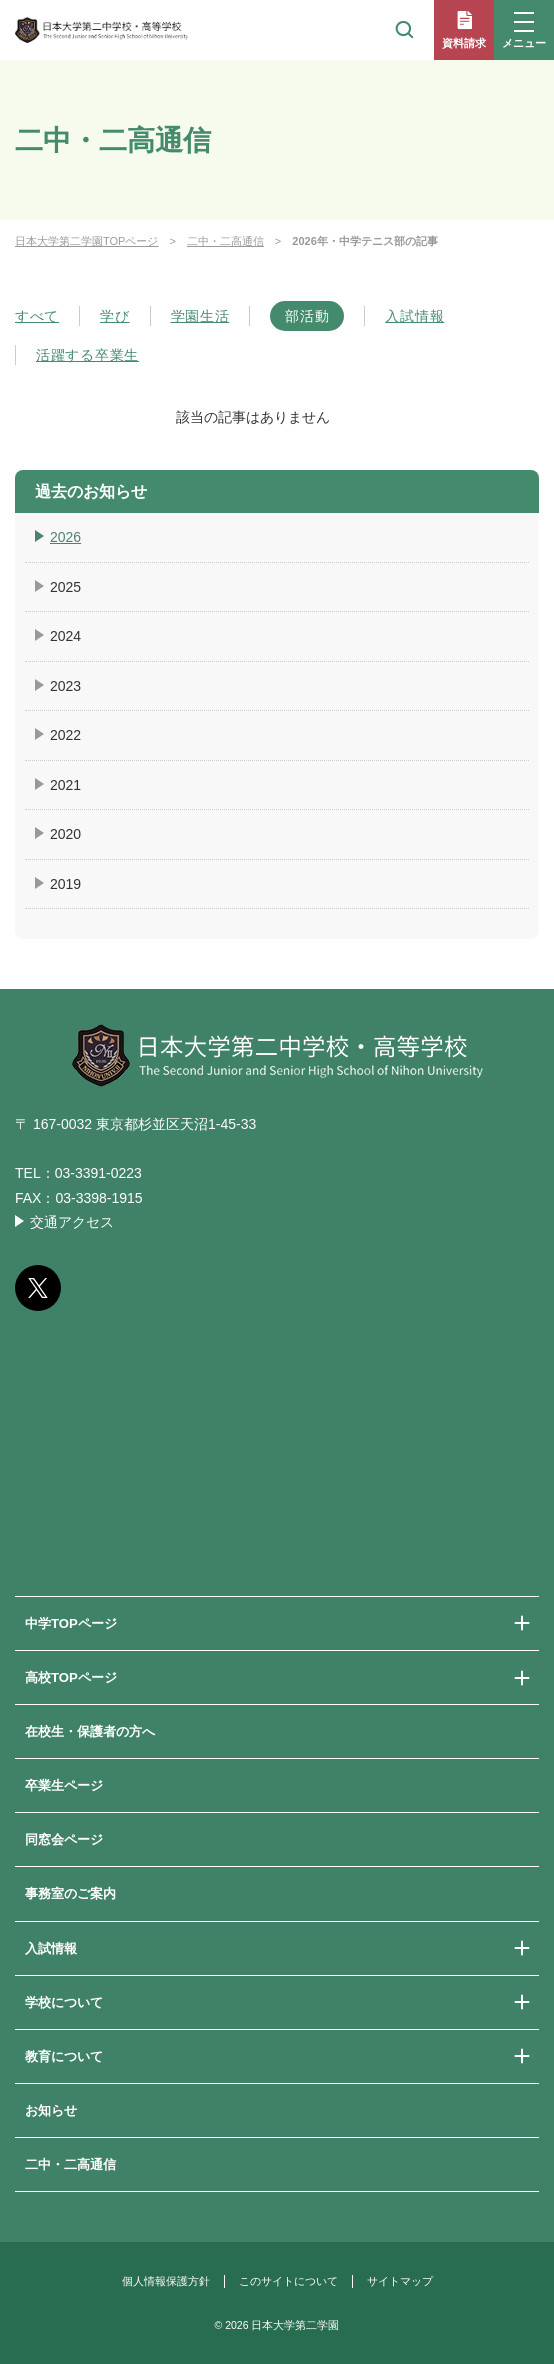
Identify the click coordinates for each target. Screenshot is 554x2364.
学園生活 (200, 316)
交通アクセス (72, 1222)
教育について (64, 2056)
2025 (65, 587)
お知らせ (51, 2110)
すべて (37, 316)
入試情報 (414, 316)
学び (114, 316)
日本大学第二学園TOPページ (86, 241)
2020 (65, 834)
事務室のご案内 (70, 1893)
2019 (65, 884)
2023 (65, 686)
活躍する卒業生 (87, 355)
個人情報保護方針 (166, 2281)
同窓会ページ (64, 1839)
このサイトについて (288, 2281)
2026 (65, 537)
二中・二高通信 (225, 241)
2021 (65, 785)
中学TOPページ (71, 1623)
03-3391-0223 (98, 1173)
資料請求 (464, 43)
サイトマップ (400, 2281)
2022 (65, 735)
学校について (64, 2002)
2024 (65, 636)
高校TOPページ (71, 1677)
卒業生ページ (64, 1785)
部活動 (307, 316)
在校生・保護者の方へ (90, 1731)
